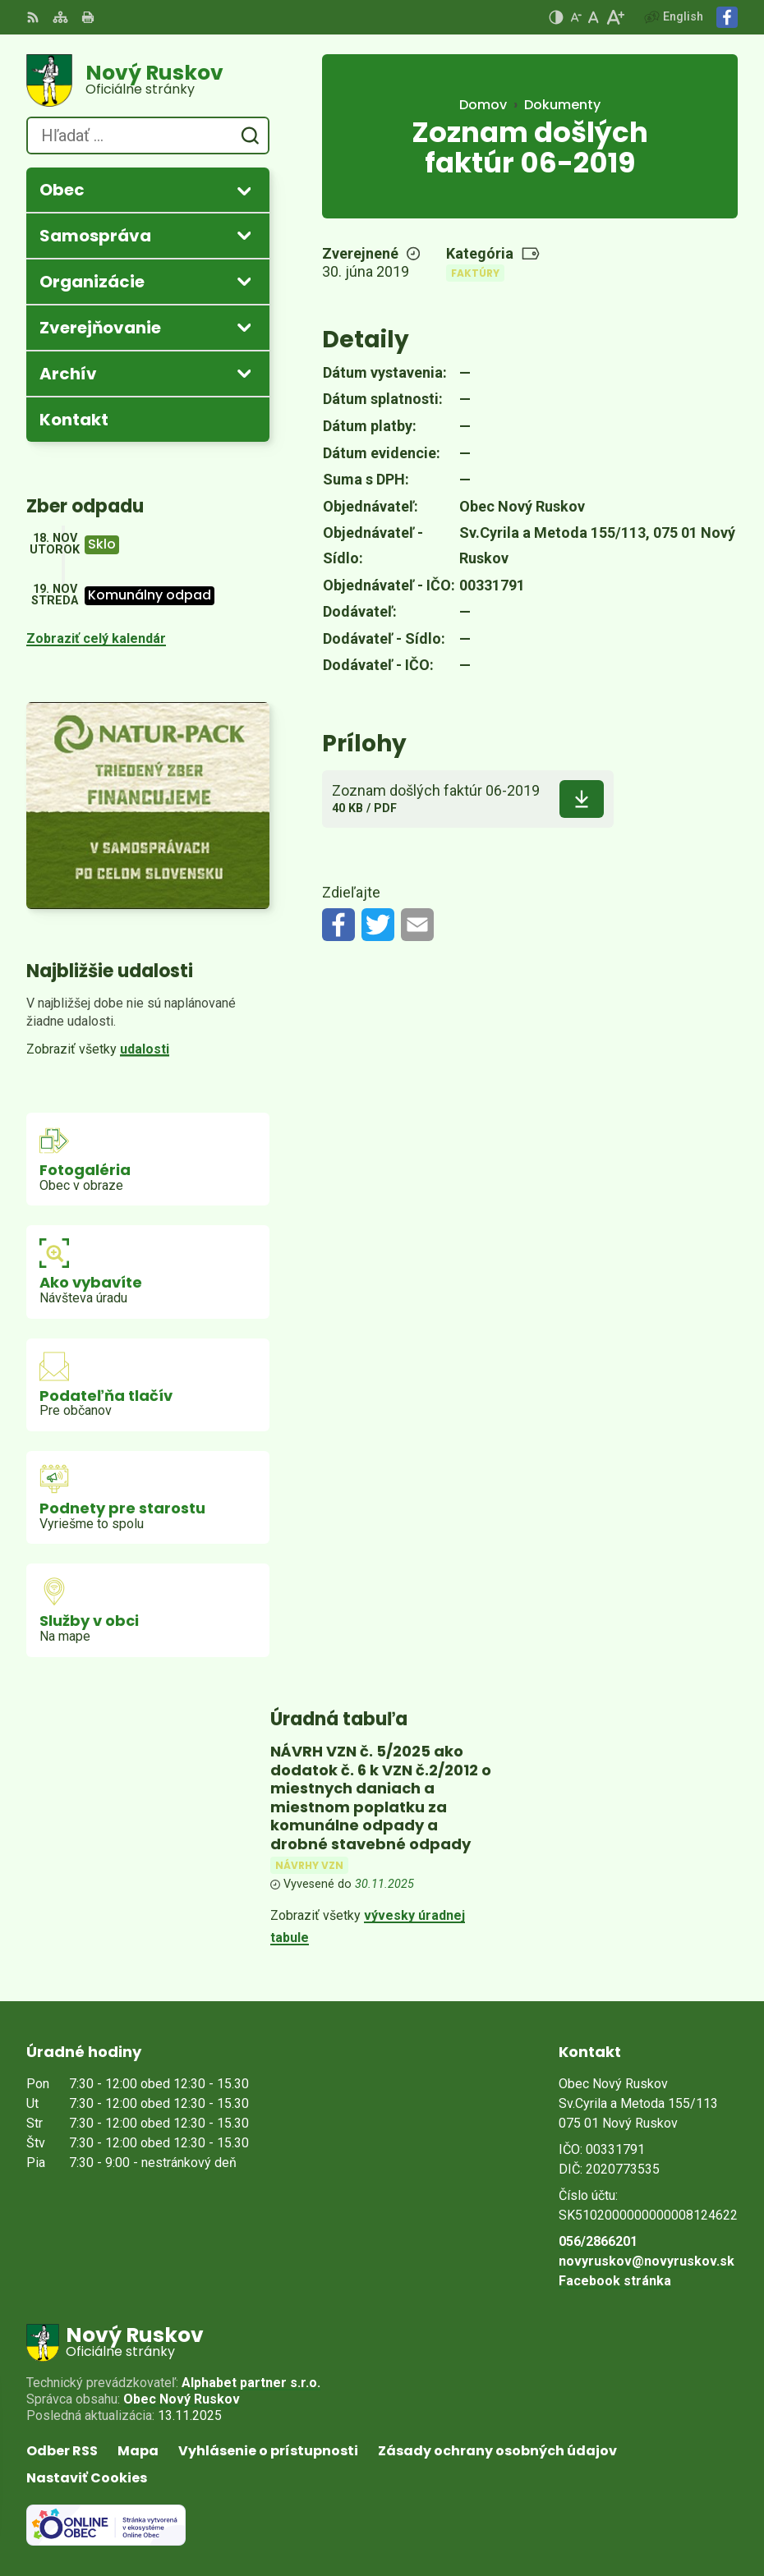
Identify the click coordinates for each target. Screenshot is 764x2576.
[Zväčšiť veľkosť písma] (615, 17)
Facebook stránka (615, 2281)
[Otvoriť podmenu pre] (244, 190)
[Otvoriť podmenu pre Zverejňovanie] (244, 326)
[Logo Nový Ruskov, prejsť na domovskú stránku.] (147, 80)
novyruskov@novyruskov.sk (646, 2261)
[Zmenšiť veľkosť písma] (576, 17)
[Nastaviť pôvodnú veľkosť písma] (593, 17)
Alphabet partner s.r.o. (251, 2382)
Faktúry (475, 273)
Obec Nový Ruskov (181, 2399)
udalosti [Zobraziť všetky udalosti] (144, 1049)
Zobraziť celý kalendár (96, 638)
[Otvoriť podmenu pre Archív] (244, 372)
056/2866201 (598, 2241)
